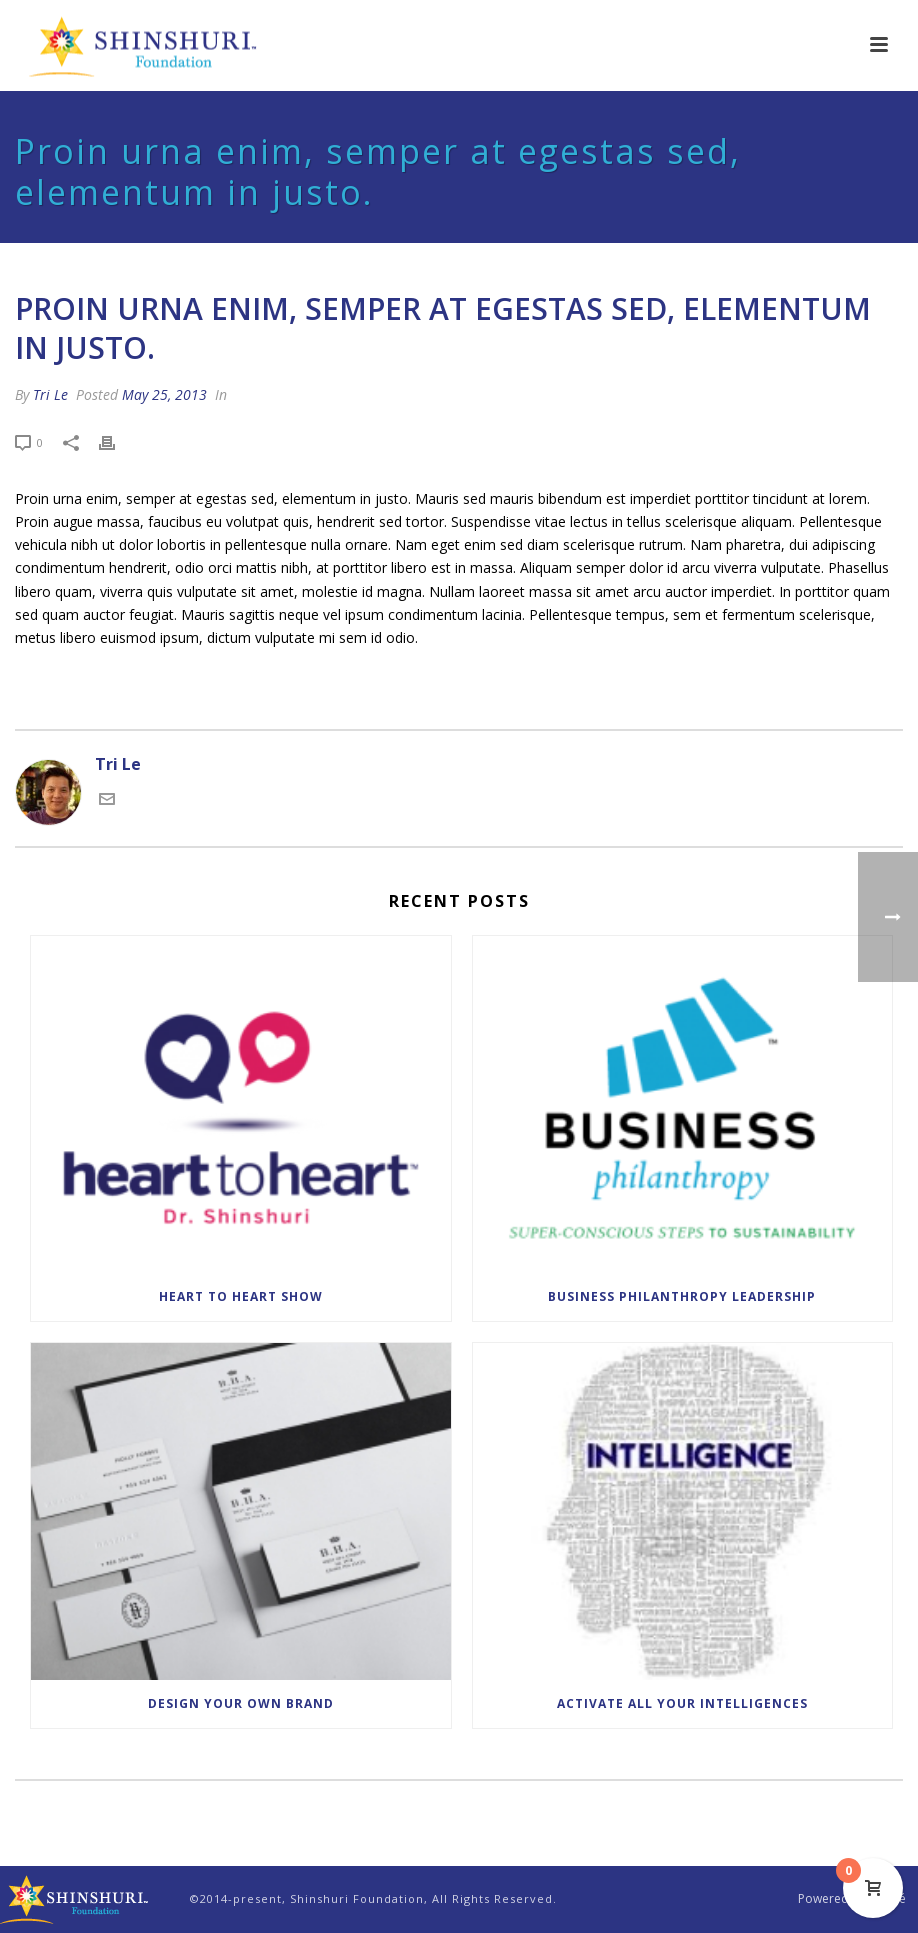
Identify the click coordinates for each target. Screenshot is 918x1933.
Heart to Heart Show (241, 1296)
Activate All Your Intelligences (682, 1703)
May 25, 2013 (164, 394)
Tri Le (50, 394)
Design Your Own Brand (241, 1703)
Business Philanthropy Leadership (682, 1296)
